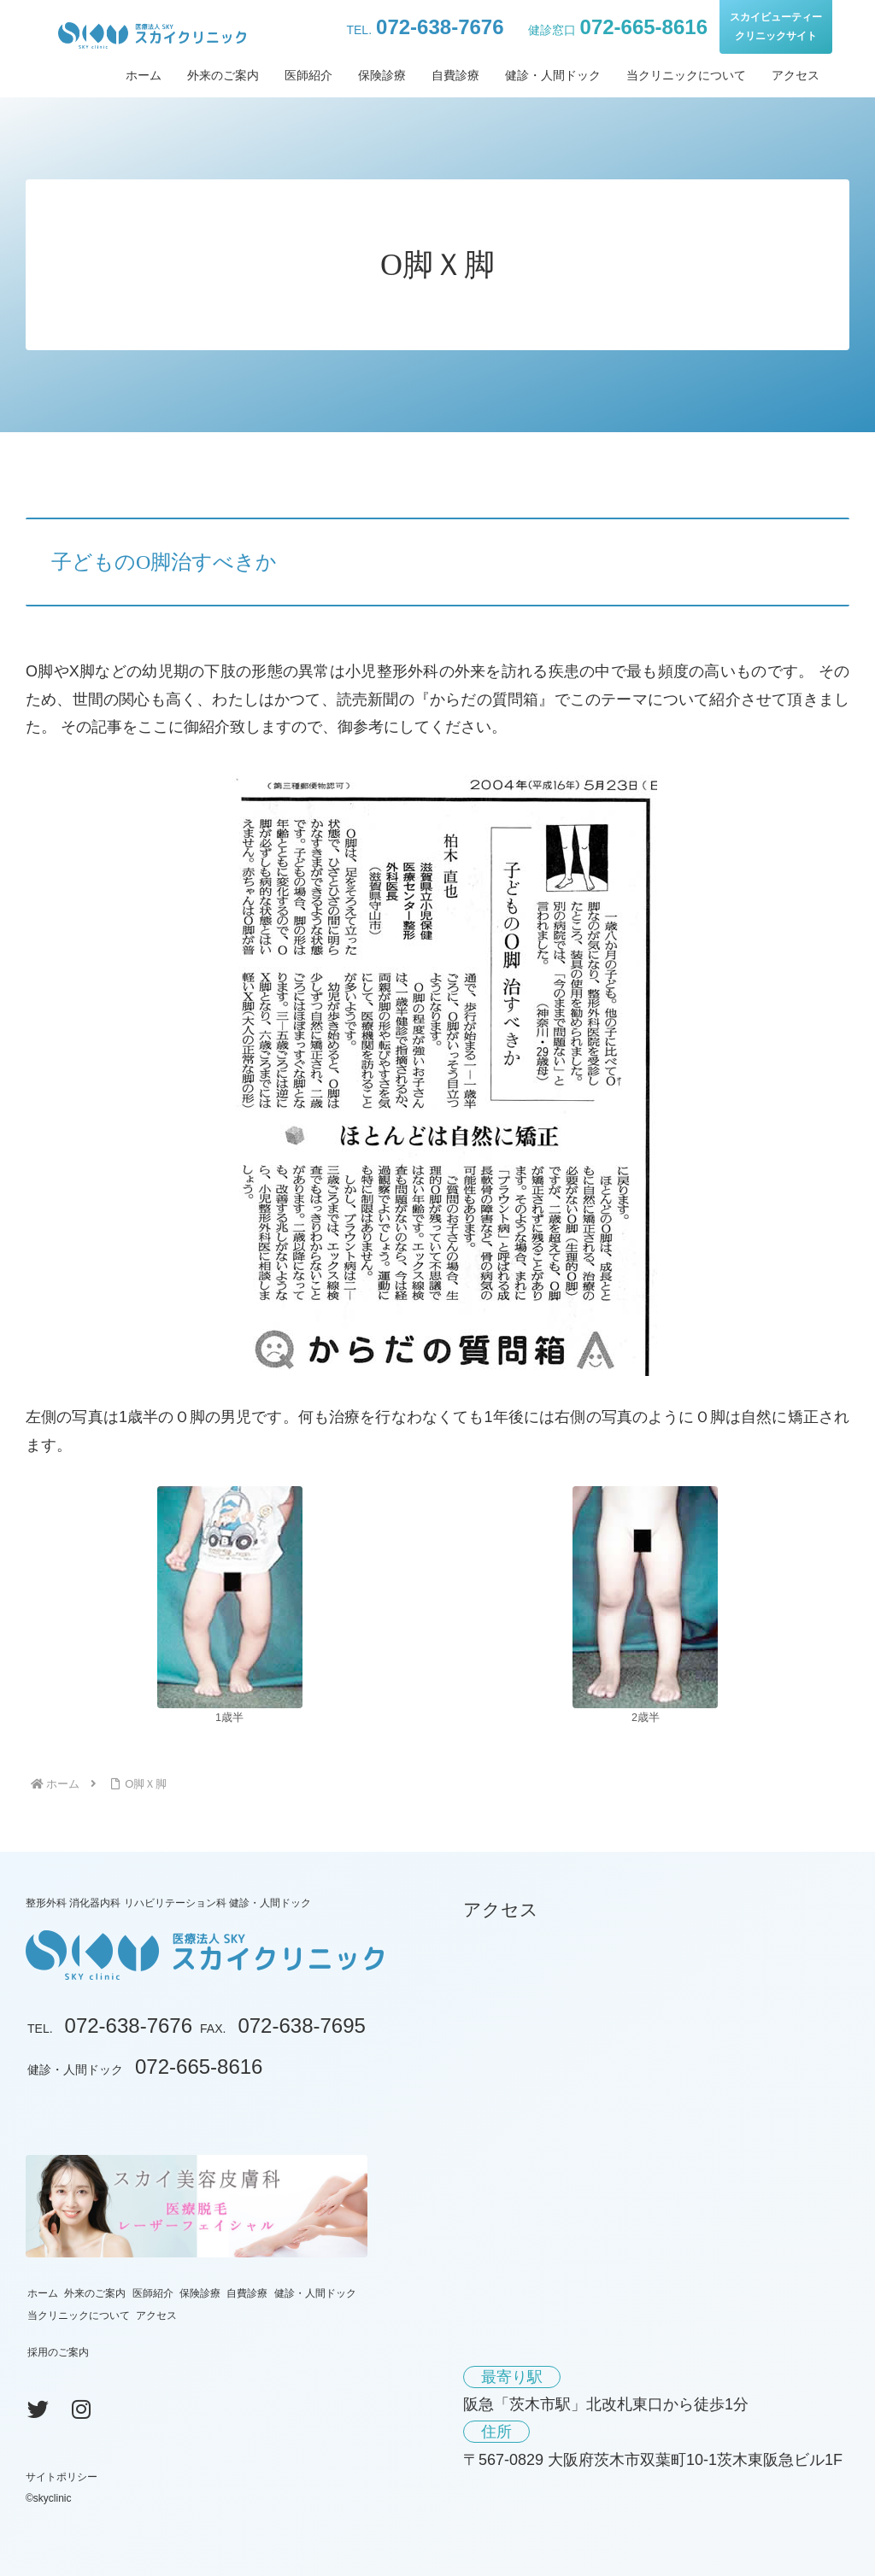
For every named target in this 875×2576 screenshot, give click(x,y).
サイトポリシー (61, 2477)
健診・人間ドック (315, 2293)
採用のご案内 (58, 2352)
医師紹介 (152, 2293)
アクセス (156, 2315)
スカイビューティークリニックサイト (776, 26)
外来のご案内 (95, 2293)
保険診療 (199, 2293)
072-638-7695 (301, 2025)
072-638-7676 (439, 26)
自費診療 (246, 2293)
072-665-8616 (644, 26)
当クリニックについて (78, 2315)
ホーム (42, 2293)
